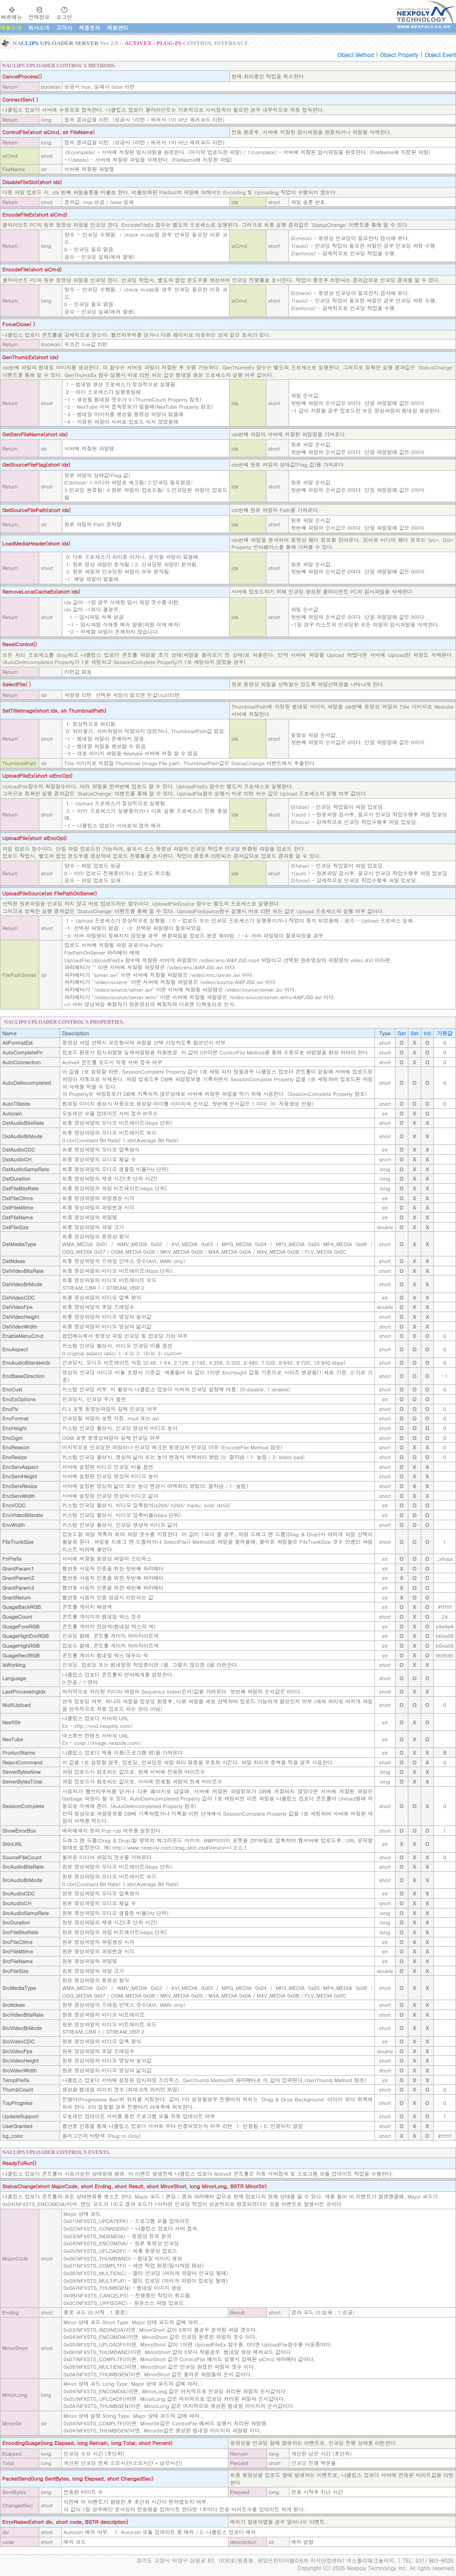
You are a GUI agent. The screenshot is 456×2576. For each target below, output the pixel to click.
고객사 (64, 27)
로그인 (64, 13)
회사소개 (38, 27)
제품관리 (117, 27)
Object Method (356, 54)
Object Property (399, 54)
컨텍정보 (39, 13)
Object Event (440, 54)
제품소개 (10, 27)
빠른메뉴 (11, 13)
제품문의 (89, 27)
